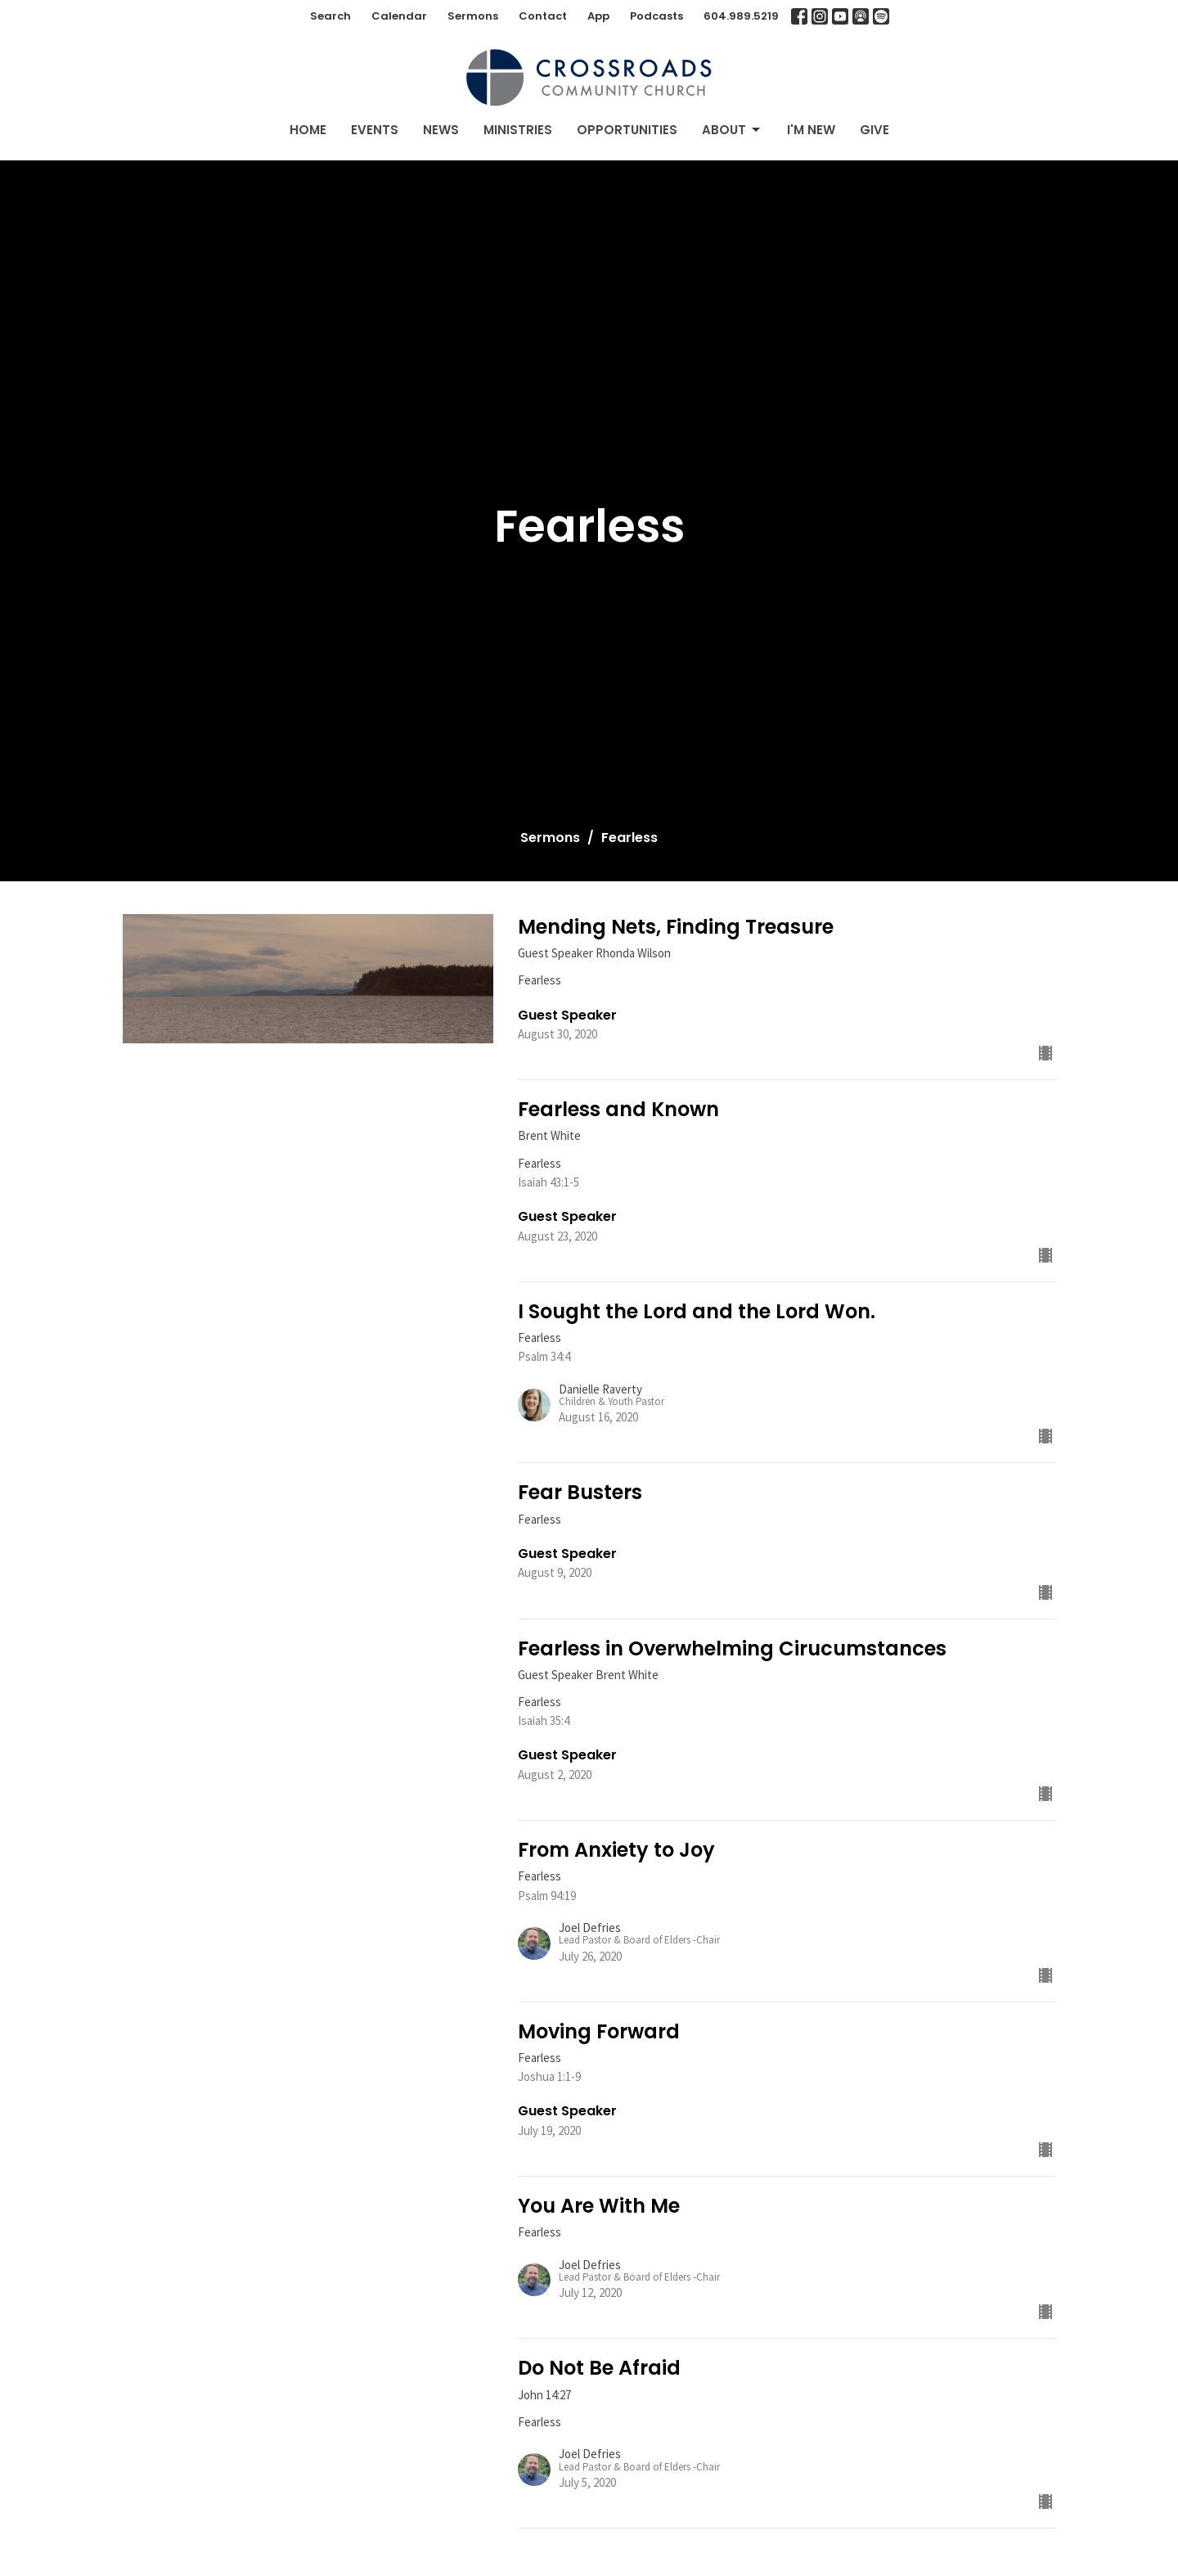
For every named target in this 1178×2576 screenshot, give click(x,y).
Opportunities (627, 129)
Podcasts (656, 16)
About (732, 129)
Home (308, 129)
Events (374, 129)
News (441, 129)
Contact (543, 16)
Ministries (517, 129)
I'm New (811, 129)
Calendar (399, 16)
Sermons (472, 16)
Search (330, 16)
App (598, 16)
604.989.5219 (741, 16)
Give (874, 129)
